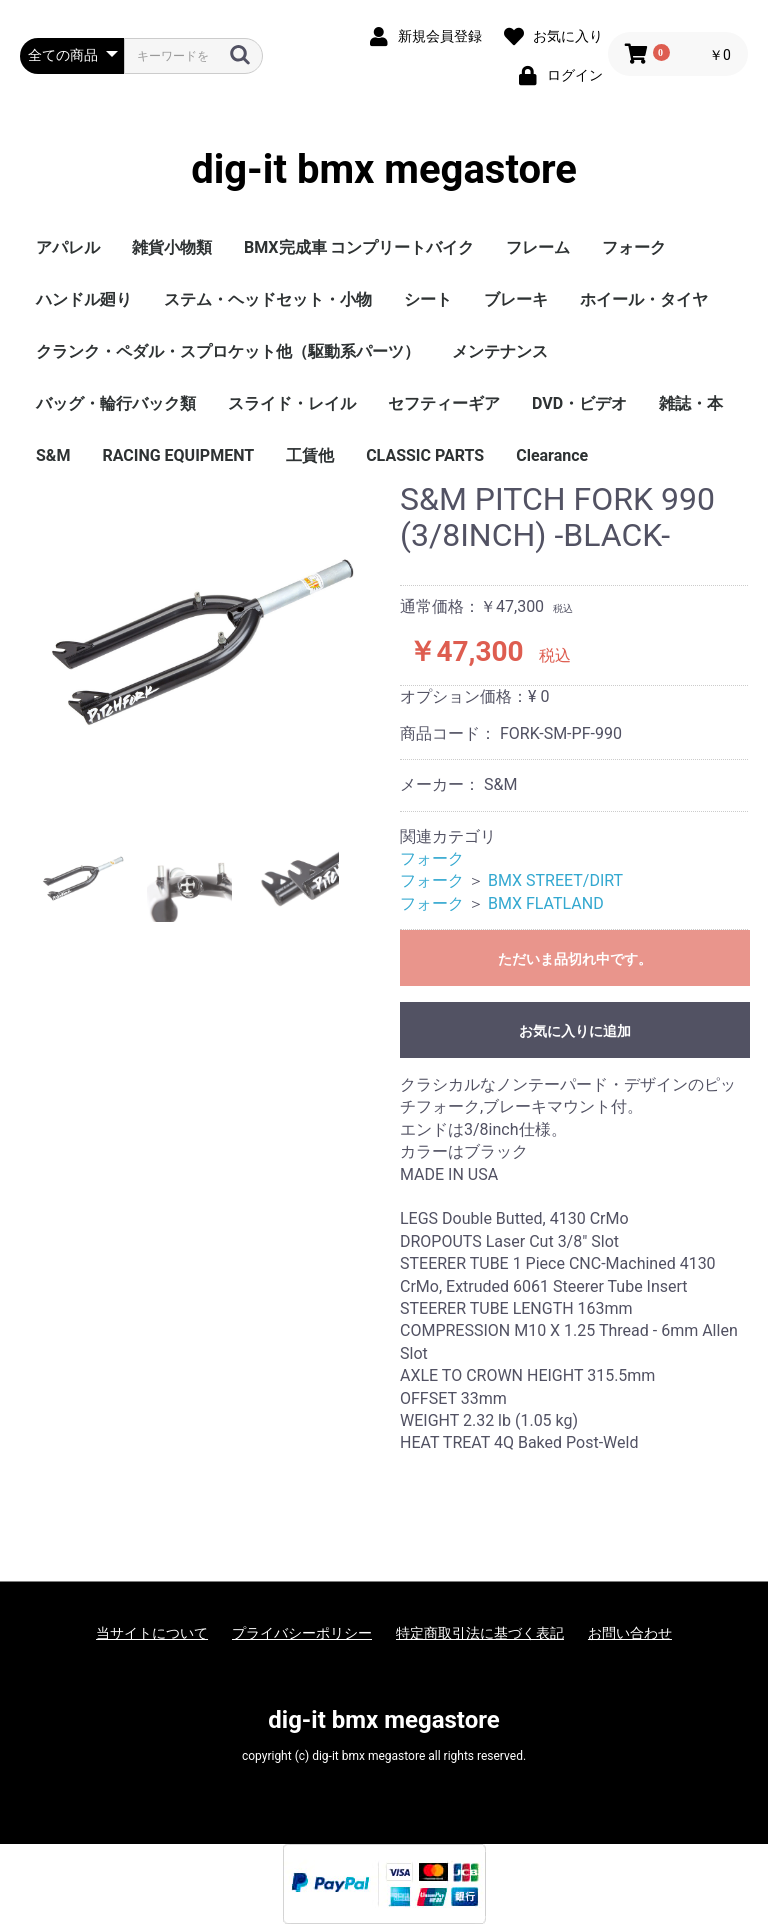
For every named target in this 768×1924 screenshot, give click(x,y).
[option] (202, 644)
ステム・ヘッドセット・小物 (268, 299)
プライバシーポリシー (302, 1633)
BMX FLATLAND (546, 903)
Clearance (552, 455)
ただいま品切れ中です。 (575, 959)
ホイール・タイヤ (644, 299)
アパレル (68, 247)
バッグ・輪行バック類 (116, 403)
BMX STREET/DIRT (555, 880)
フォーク (634, 247)
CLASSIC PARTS (425, 455)
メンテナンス (500, 351)
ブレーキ (516, 299)
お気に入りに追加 (575, 1031)
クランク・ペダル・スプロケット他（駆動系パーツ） (228, 351)
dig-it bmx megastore (384, 170)
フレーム (538, 247)
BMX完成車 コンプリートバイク (359, 247)
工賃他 (310, 455)
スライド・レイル (292, 403)
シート (428, 299)
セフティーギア (444, 403)
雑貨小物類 (172, 247)
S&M (53, 455)
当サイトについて (152, 1633)
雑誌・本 (691, 403)
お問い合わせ (630, 1633)
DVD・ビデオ (579, 403)
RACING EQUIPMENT (178, 455)
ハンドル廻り (84, 299)
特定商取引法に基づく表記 (480, 1633)
